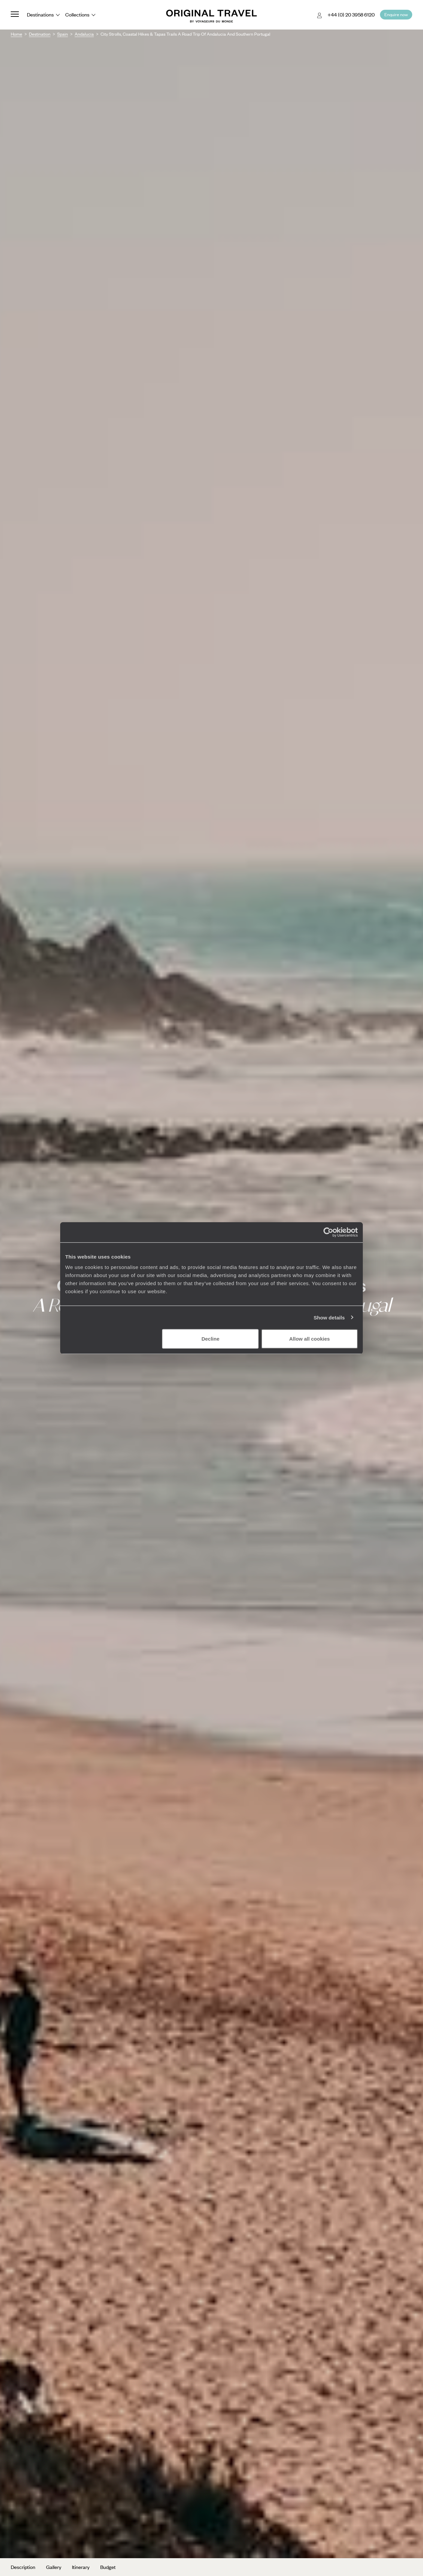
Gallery (53, 2567)
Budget (108, 2567)
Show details (329, 1317)
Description (23, 2567)
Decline (210, 1339)
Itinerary (80, 2567)
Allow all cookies (309, 1339)
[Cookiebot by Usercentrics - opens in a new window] (328, 1232)
